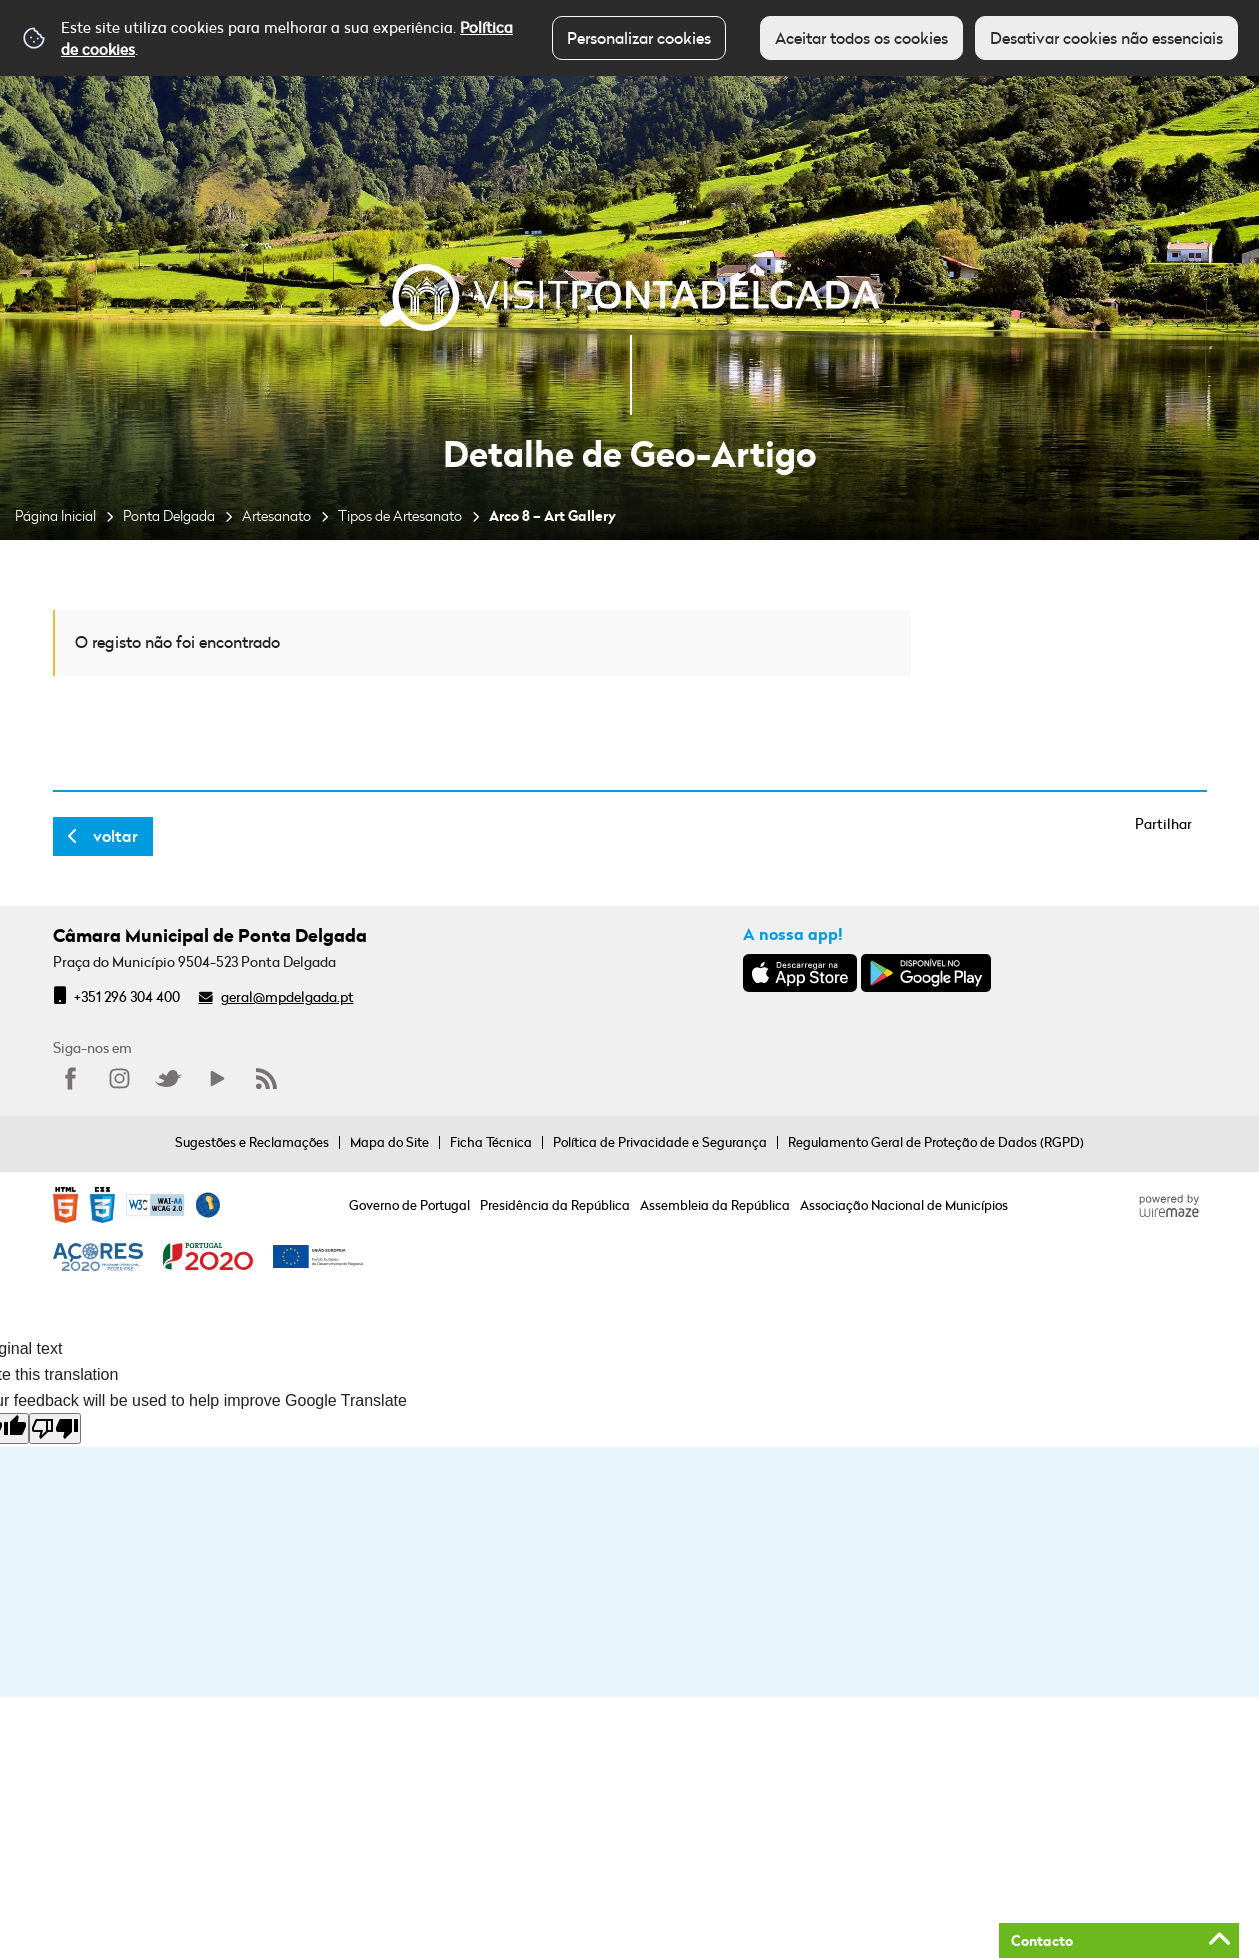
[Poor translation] (55, 1428)
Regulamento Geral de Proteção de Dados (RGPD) (936, 1142)
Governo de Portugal (409, 1205)
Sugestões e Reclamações (252, 1142)
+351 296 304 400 (127, 996)
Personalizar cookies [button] (639, 38)
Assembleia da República (715, 1205)
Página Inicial (55, 515)
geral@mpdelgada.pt (287, 996)
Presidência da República (555, 1205)
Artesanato (276, 515)
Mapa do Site (389, 1142)
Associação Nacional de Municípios (904, 1205)
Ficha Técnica (491, 1142)
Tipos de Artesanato (400, 515)
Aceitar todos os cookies (861, 38)
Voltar (115, 836)
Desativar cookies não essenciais (1106, 38)
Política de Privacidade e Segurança (660, 1142)
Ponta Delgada (169, 515)
